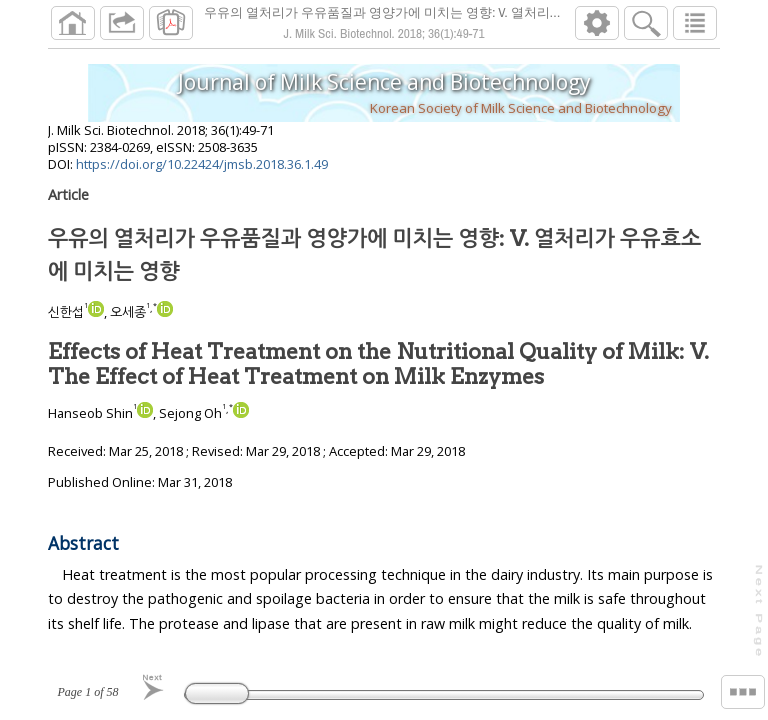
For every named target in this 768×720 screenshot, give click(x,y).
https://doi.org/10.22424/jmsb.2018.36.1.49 (202, 164)
